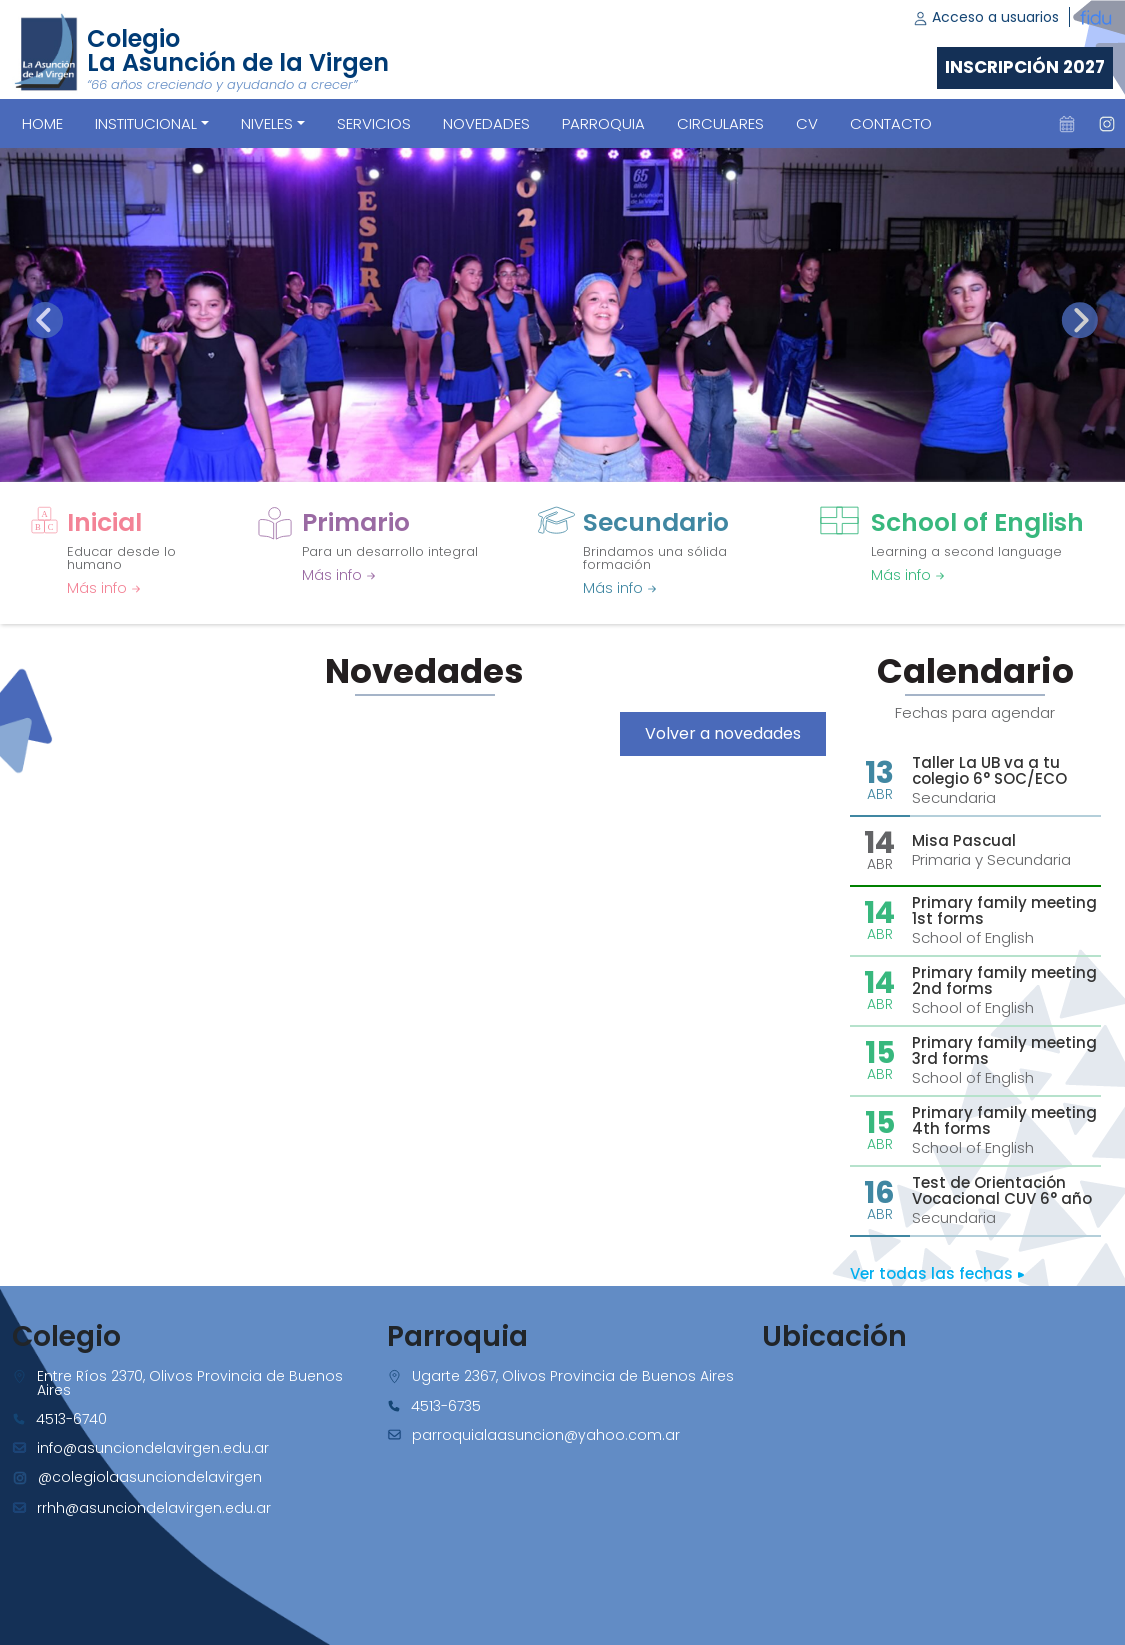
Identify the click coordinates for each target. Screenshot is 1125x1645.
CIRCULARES (720, 123)
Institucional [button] (146, 123)
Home (42, 123)
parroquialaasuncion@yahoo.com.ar (546, 1435)
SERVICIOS (374, 123)
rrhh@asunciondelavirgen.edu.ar (154, 1508)
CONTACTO (891, 123)
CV (807, 123)
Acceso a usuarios (986, 17)
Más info (104, 588)
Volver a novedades (723, 733)
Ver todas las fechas (937, 1273)
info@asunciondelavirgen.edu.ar (153, 1448)
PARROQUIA (603, 123)
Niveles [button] (267, 123)
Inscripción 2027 (1025, 67)
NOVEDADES (486, 123)
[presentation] (45, 320)
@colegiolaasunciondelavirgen (150, 1477)
